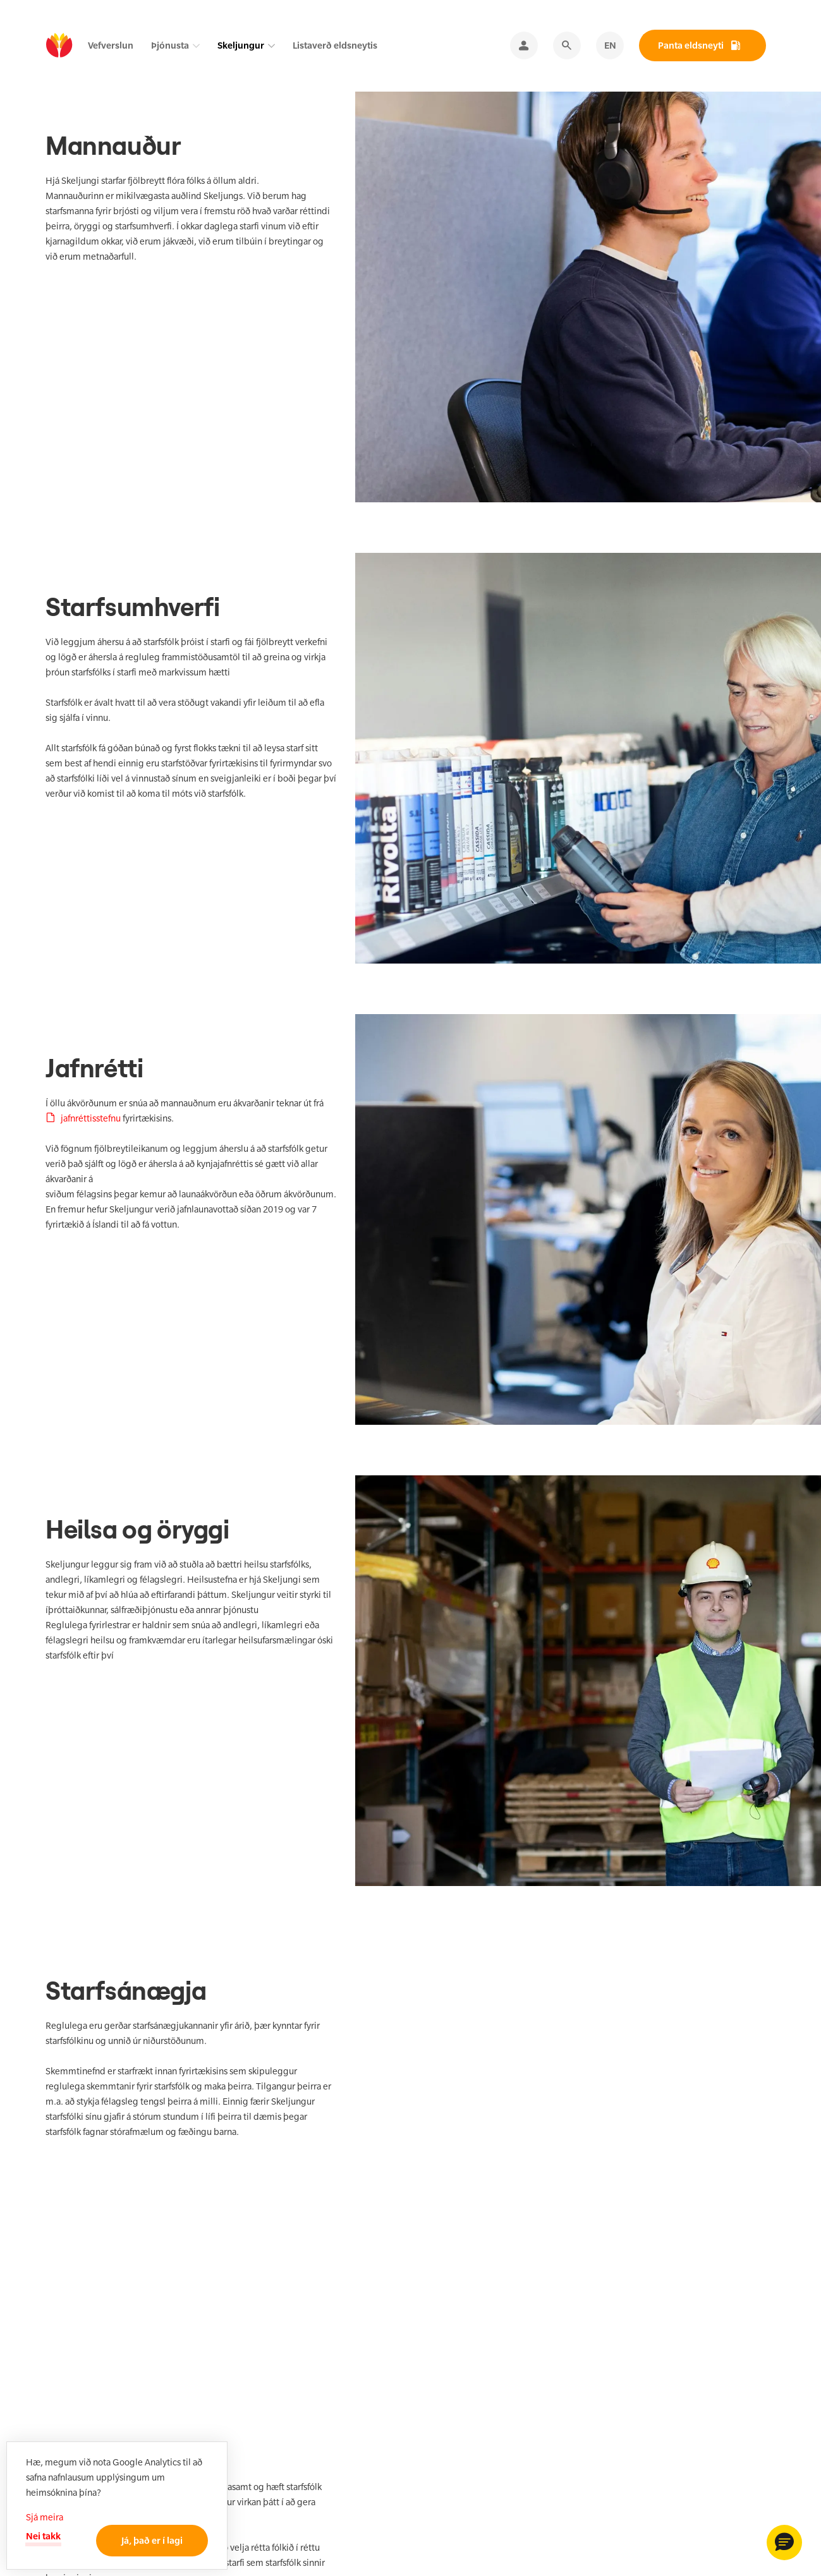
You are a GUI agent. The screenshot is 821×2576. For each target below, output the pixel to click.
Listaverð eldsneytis (335, 45)
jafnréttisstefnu (91, 1118)
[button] (784, 2542)
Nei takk (43, 2536)
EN (610, 45)
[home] (59, 45)
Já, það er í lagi (152, 2540)
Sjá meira (44, 2517)
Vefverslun (110, 45)
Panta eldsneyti (691, 45)
